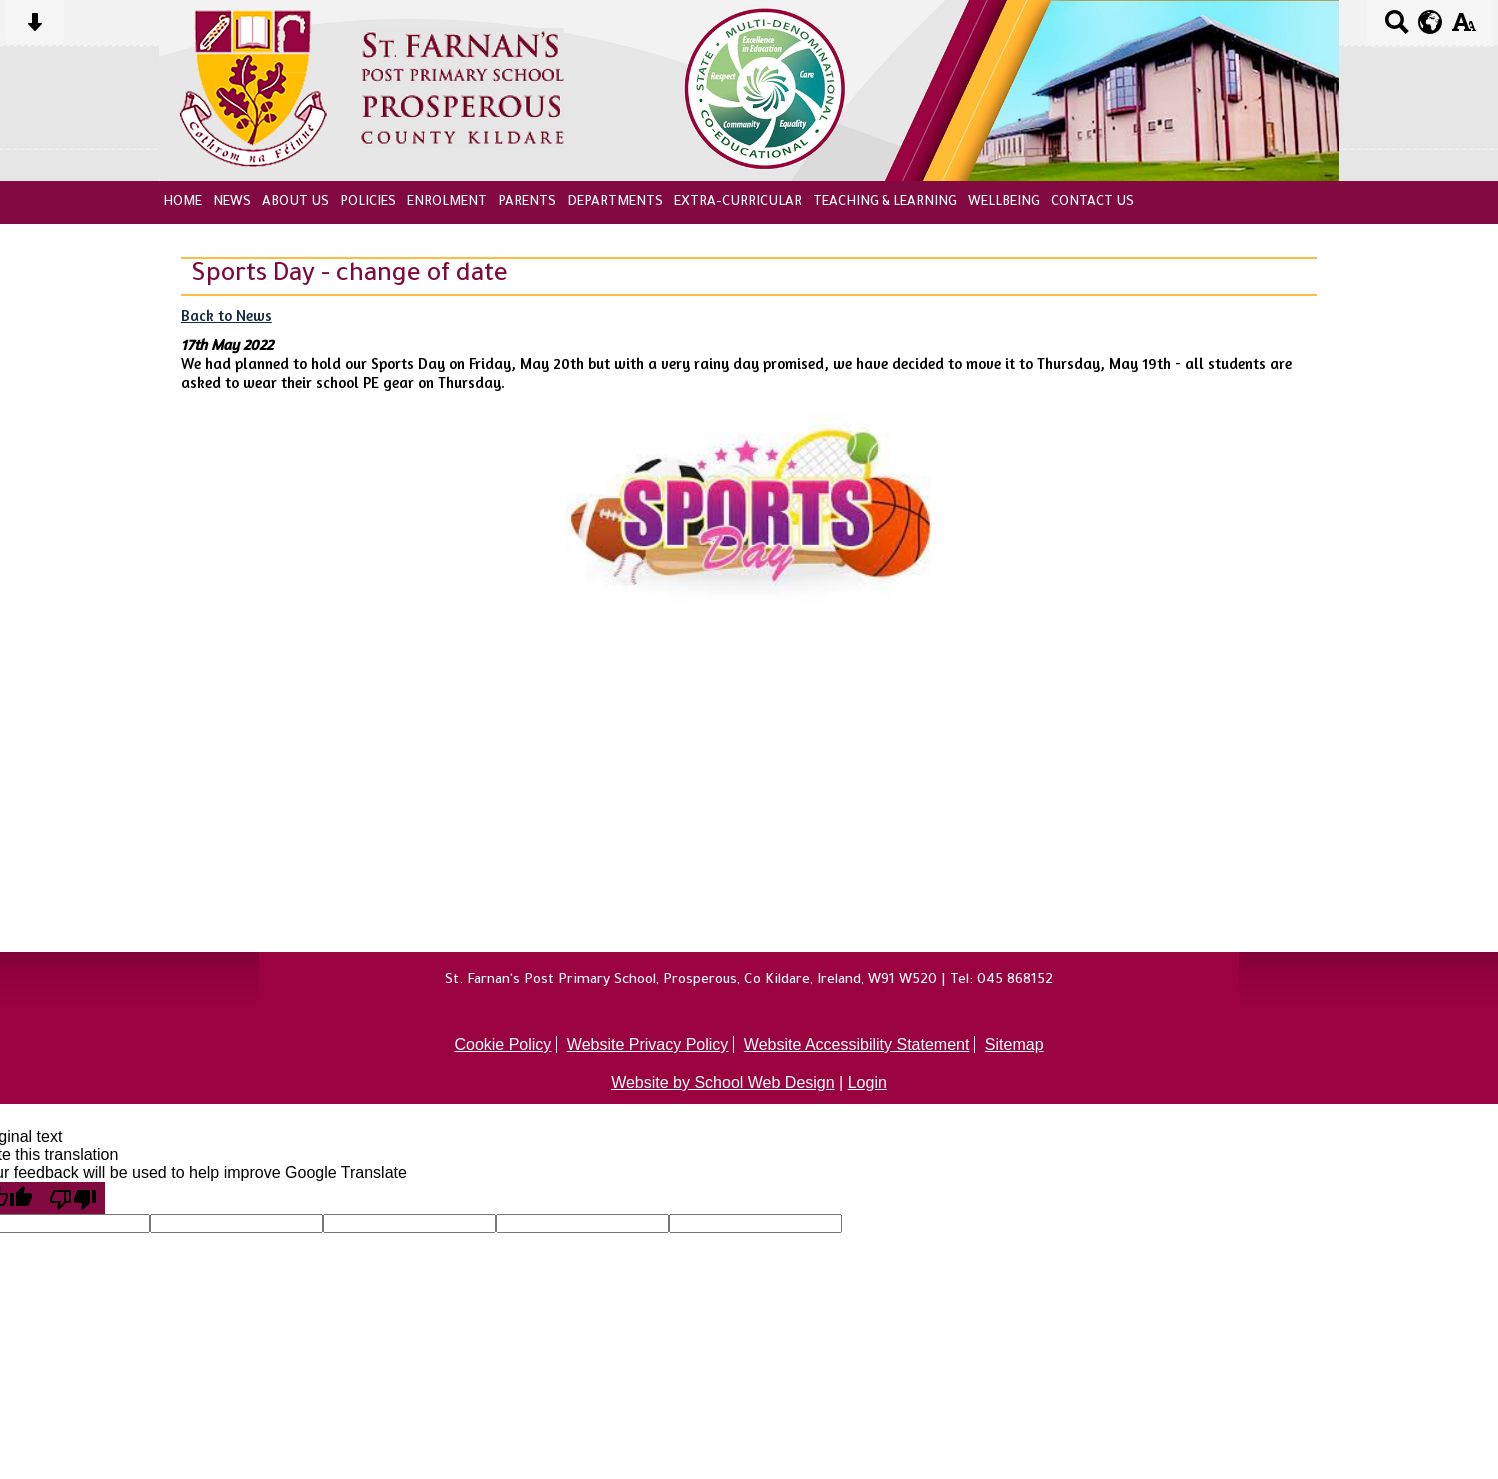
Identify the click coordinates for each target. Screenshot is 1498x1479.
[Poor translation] (73, 1198)
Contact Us (1092, 202)
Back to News (226, 315)
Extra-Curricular (738, 202)
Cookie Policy (502, 1044)
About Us (295, 202)
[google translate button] (1430, 22)
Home (182, 202)
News (232, 202)
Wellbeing (1004, 202)
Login (867, 1082)
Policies (368, 202)
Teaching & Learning (885, 202)
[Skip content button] (34, 28)
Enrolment (447, 202)
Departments (615, 202)
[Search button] (1396, 28)
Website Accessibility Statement (857, 1044)
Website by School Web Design (723, 1082)
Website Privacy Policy (648, 1044)
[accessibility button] (1463, 28)
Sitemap (1014, 1044)
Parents (527, 202)
